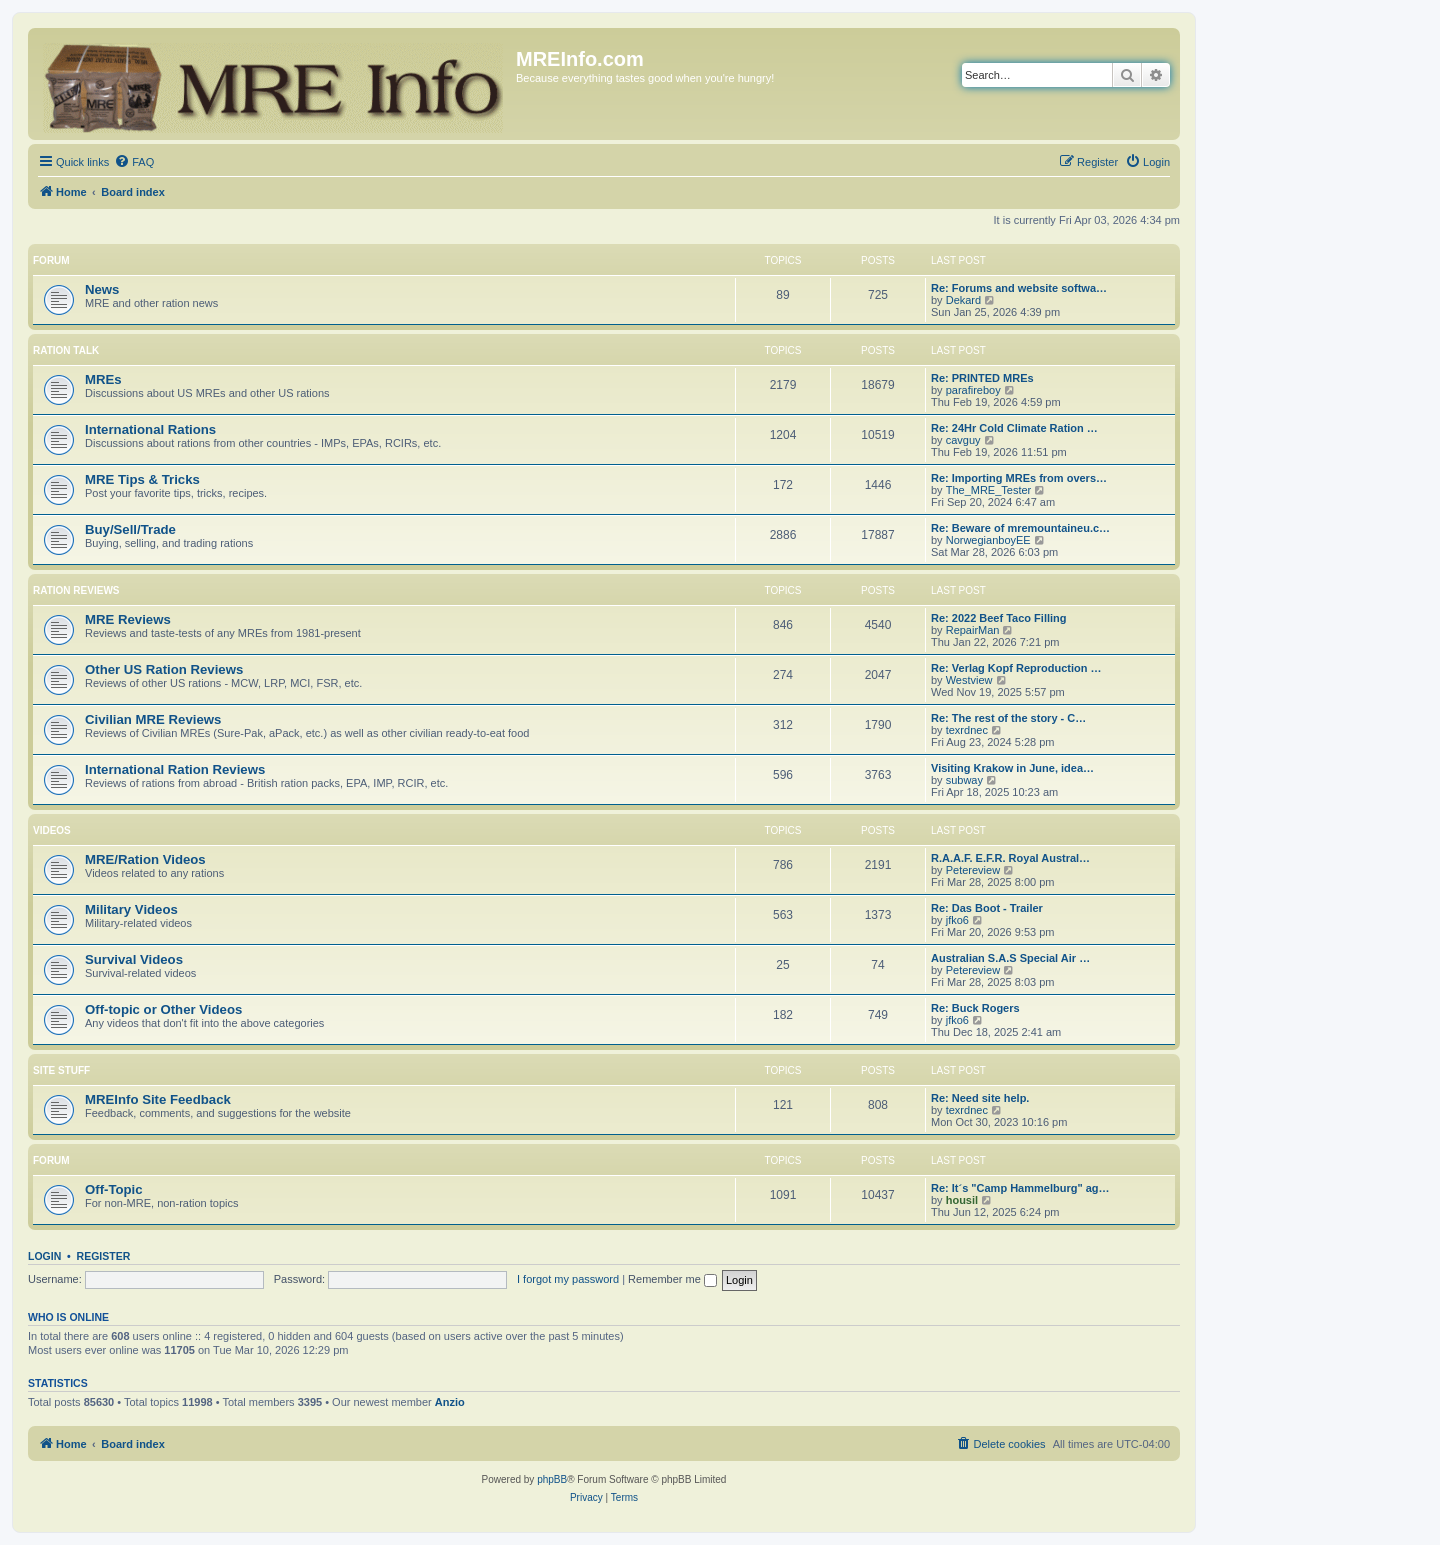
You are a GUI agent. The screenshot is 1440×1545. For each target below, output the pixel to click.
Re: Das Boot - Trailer (987, 908)
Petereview (973, 870)
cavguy (963, 440)
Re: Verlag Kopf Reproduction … (1016, 668)
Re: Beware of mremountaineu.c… (1020, 528)
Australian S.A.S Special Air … (1010, 958)
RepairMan (973, 630)
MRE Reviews (128, 619)
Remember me (672, 1279)
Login (44, 1256)
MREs (103, 379)
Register (104, 1256)
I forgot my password (568, 1279)
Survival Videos (134, 959)
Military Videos (131, 909)
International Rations (150, 429)
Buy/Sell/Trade (130, 529)
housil (962, 1200)
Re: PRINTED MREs (982, 378)
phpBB (552, 1479)
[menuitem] (134, 162)
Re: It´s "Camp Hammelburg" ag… (1020, 1188)
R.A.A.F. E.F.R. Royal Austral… (1010, 858)
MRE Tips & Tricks (142, 479)
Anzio (450, 1402)
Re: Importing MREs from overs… (1019, 478)
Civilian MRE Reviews (153, 719)
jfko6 (957, 920)
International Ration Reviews (175, 769)
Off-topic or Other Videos (163, 1009)
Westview (969, 680)
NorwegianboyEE (988, 540)
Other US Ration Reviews (164, 669)
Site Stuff (61, 1070)
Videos (52, 830)
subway (964, 780)
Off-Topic (114, 1189)
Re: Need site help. (980, 1098)
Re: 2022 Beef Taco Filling (999, 618)
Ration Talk (66, 350)
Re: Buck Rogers (975, 1008)
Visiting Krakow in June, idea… (1012, 768)
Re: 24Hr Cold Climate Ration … (1014, 428)
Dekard (963, 300)
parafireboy (973, 390)
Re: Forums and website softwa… (1019, 288)
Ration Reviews (76, 590)
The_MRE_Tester (989, 490)
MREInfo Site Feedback (158, 1099)
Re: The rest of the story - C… (1008, 718)
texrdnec (967, 730)
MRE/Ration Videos (145, 859)
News (102, 289)
